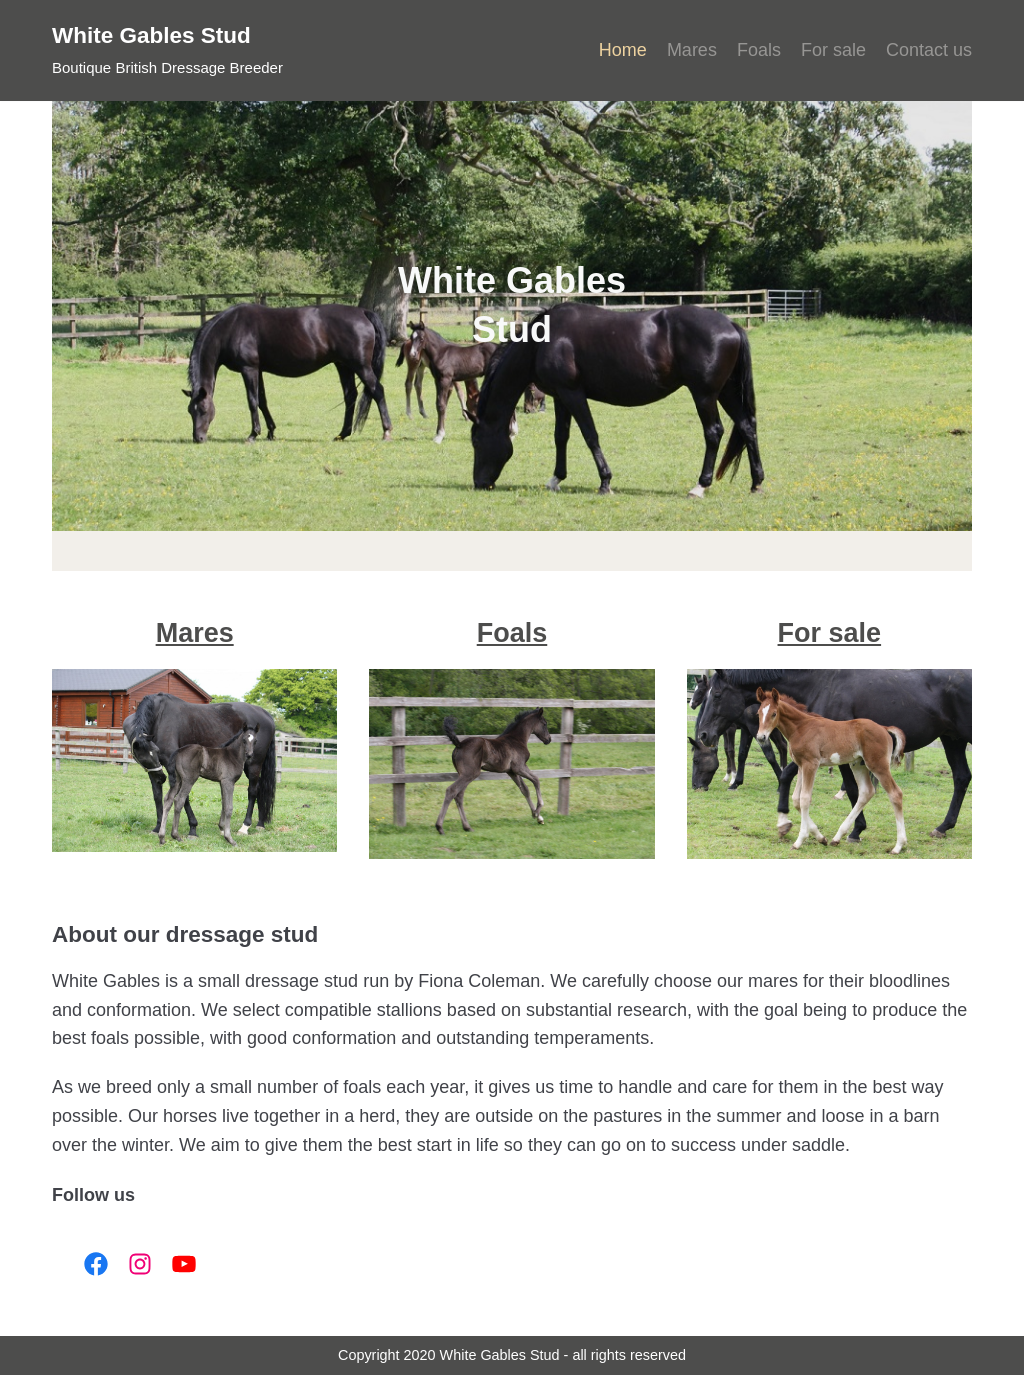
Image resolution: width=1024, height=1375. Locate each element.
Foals (759, 50)
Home (623, 50)
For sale (833, 50)
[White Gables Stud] (167, 50)
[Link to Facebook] (90, 1264)
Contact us (929, 50)
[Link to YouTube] (178, 1264)
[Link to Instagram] (134, 1264)
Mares (692, 50)
